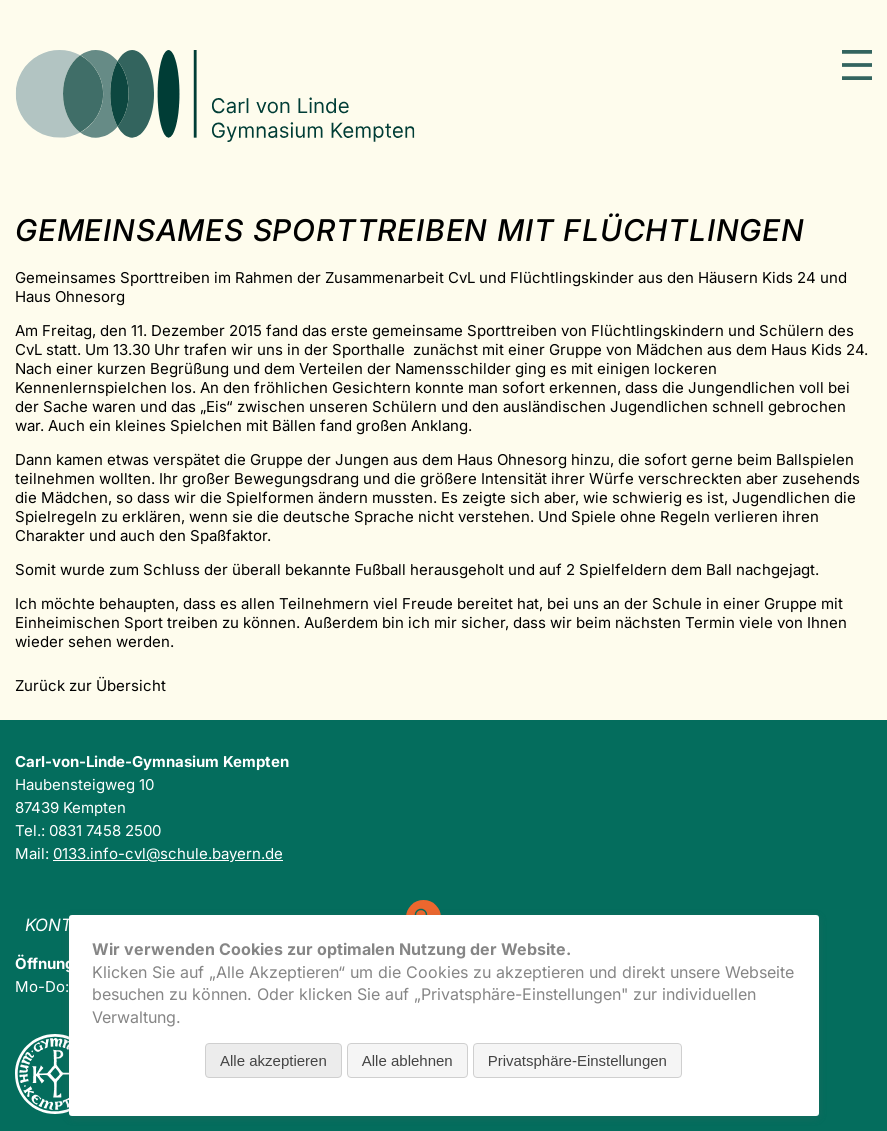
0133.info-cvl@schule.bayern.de (168, 853)
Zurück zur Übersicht (90, 685)
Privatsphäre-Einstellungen (577, 1060)
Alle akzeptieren (273, 1060)
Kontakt (65, 925)
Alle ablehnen (407, 1060)
